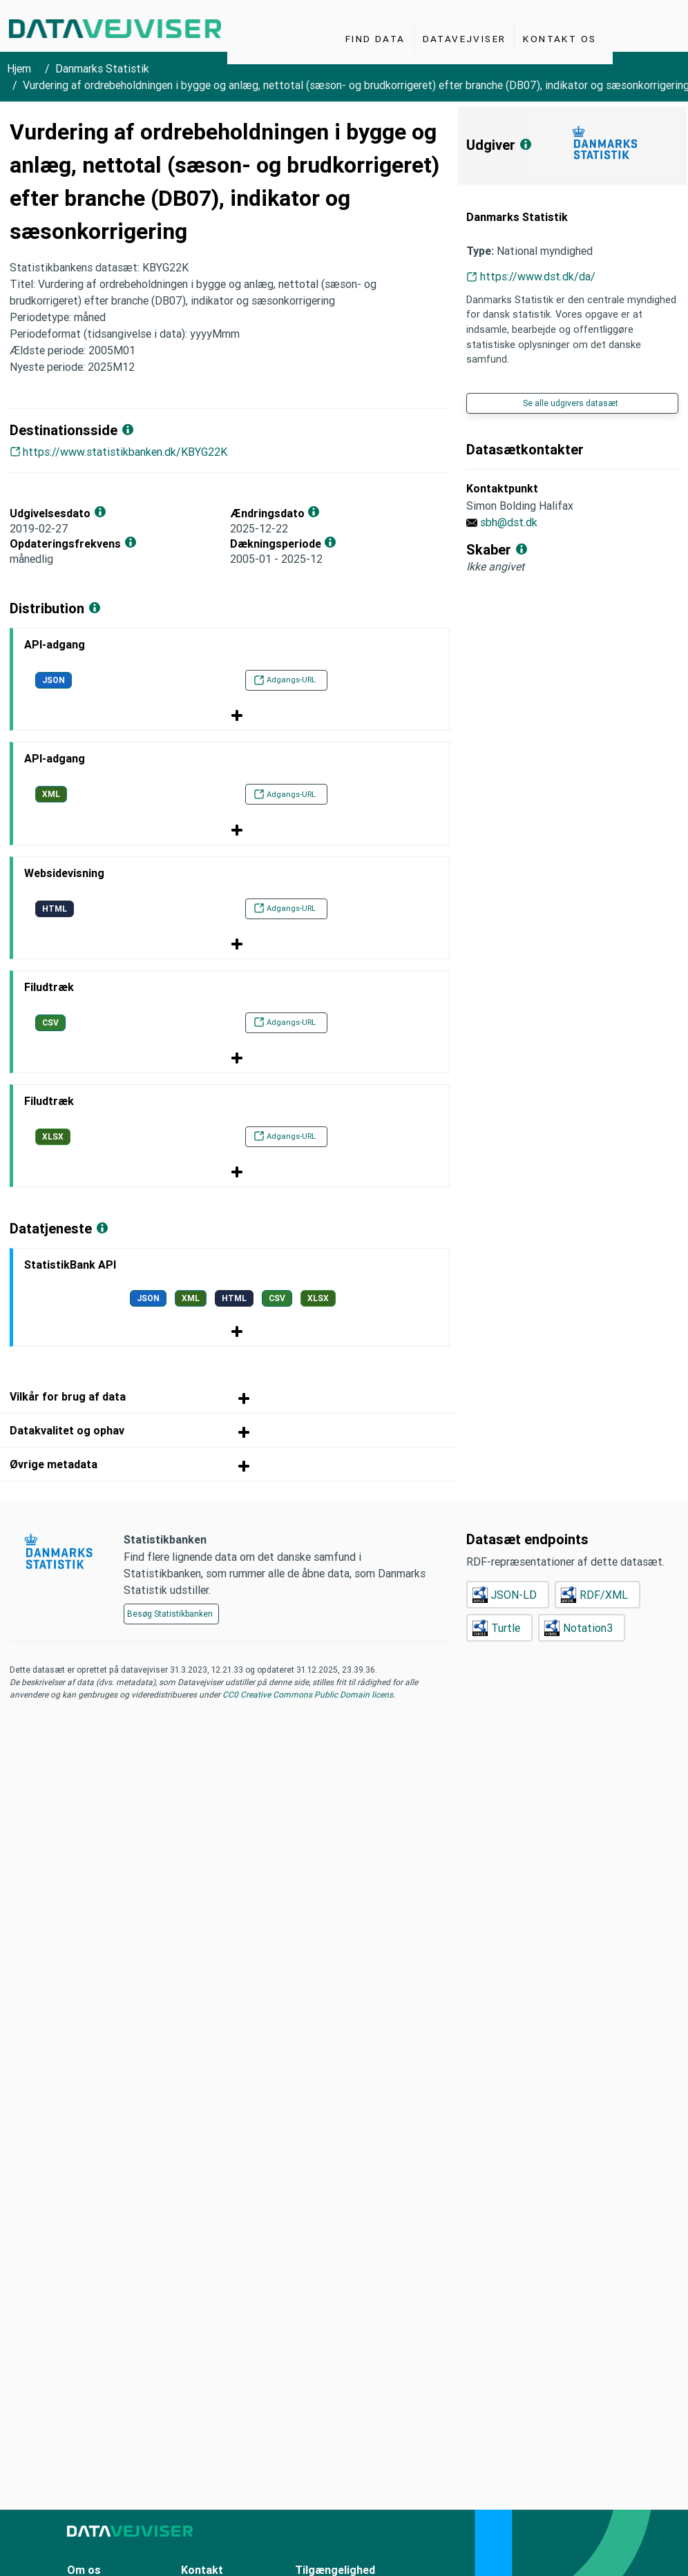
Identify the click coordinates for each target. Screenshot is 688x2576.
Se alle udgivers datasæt (570, 403)
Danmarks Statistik (102, 68)
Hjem (19, 68)
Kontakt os (559, 38)
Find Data (375, 38)
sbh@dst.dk (508, 522)
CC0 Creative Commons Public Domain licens (306, 1694)
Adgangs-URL (285, 680)
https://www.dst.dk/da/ (537, 276)
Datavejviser (464, 38)
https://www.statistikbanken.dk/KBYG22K (125, 452)
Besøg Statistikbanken (170, 1613)
